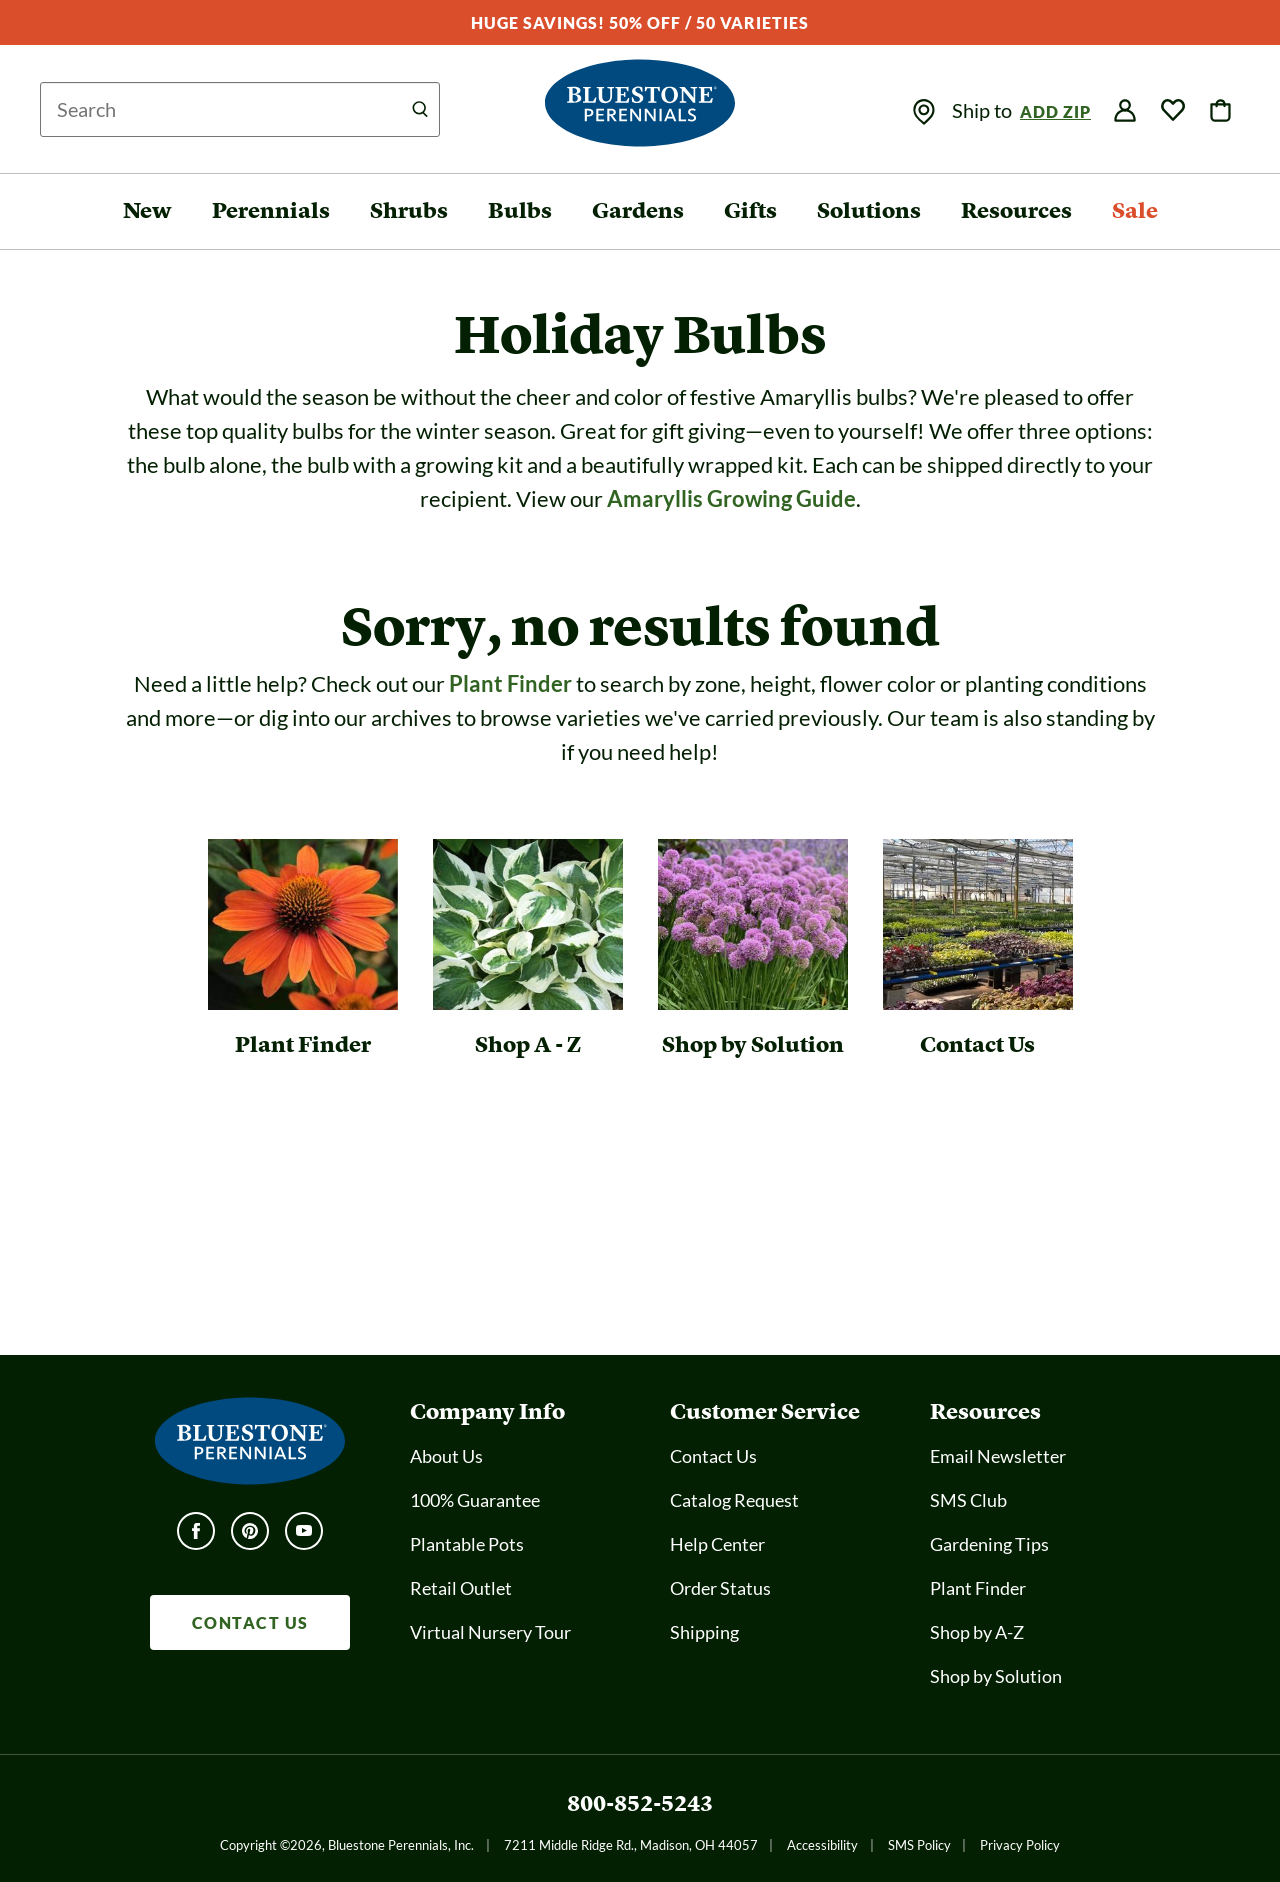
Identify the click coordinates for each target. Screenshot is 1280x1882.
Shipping (704, 1632)
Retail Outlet (461, 1588)
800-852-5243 (640, 1803)
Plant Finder (510, 683)
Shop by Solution (996, 1676)
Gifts (750, 210)
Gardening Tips (989, 1544)
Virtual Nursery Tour (490, 1632)
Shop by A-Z (977, 1632)
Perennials (271, 210)
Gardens (638, 210)
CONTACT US (250, 1622)
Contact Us (713, 1456)
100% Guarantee (475, 1500)
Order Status (720, 1588)
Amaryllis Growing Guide (731, 498)
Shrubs (409, 210)
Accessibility (822, 1845)
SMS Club (968, 1500)
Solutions (869, 210)
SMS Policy (919, 1845)
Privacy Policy (1020, 1845)
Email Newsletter (998, 1456)
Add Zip (1055, 111)
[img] (924, 112)
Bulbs (520, 210)
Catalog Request (734, 1500)
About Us (446, 1456)
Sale (1135, 210)
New (147, 210)
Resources (1016, 210)
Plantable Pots (467, 1544)
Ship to (984, 110)
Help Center (717, 1544)
